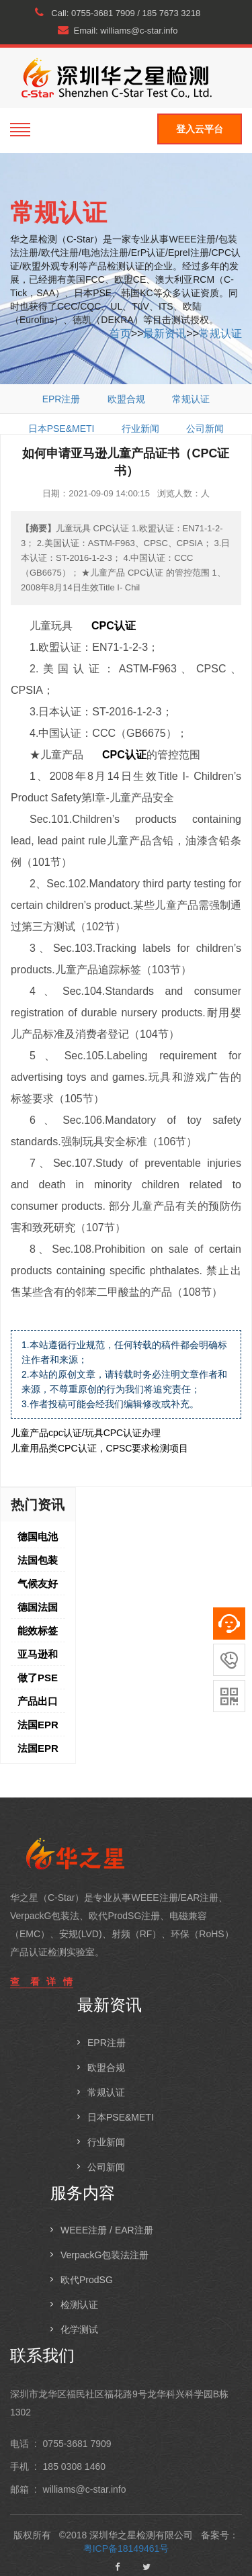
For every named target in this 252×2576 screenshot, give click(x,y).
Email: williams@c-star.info (118, 30)
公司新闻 (205, 428)
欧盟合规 (126, 399)
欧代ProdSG (86, 2279)
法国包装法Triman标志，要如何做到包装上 (38, 1563)
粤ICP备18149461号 (126, 2548)
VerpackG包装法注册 (104, 2255)
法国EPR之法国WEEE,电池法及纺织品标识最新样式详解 (38, 1751)
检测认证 (79, 2304)
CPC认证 (113, 625)
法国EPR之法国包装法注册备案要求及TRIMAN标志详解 (37, 1727)
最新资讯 (164, 333)
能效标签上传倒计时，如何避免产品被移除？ (37, 1633)
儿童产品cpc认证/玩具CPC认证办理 (86, 1432)
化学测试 (79, 2329)
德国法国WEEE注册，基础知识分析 (37, 1610)
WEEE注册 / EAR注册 (106, 2230)
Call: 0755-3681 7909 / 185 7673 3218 (118, 12)
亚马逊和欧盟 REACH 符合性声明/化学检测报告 (38, 1657)
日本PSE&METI (61, 428)
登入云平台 (199, 129)
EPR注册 (61, 399)
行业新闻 (140, 428)
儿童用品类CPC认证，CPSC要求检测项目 (99, 1448)
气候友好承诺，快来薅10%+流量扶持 (40, 1586)
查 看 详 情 (41, 1981)
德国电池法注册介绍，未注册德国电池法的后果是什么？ (37, 1539)
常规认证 (220, 333)
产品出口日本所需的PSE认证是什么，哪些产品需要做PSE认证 (37, 1704)
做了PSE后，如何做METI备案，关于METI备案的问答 (39, 1680)
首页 (120, 333)
